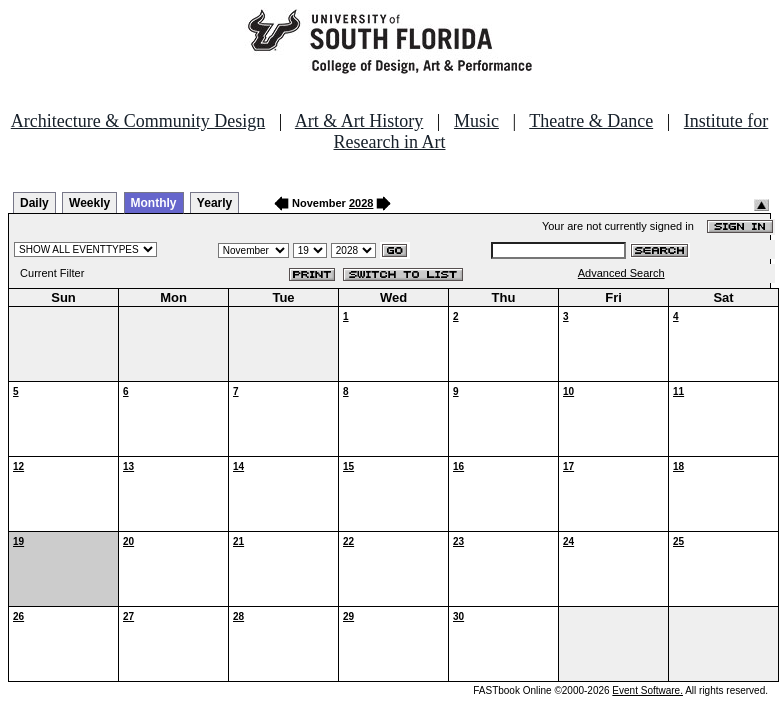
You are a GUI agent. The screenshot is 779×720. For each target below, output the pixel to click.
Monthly (154, 203)
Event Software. (647, 690)
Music (476, 121)
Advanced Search (621, 273)
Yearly (214, 203)
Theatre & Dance (591, 121)
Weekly (89, 203)
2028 (361, 203)
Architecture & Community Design (138, 121)
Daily (34, 203)
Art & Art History (359, 121)
